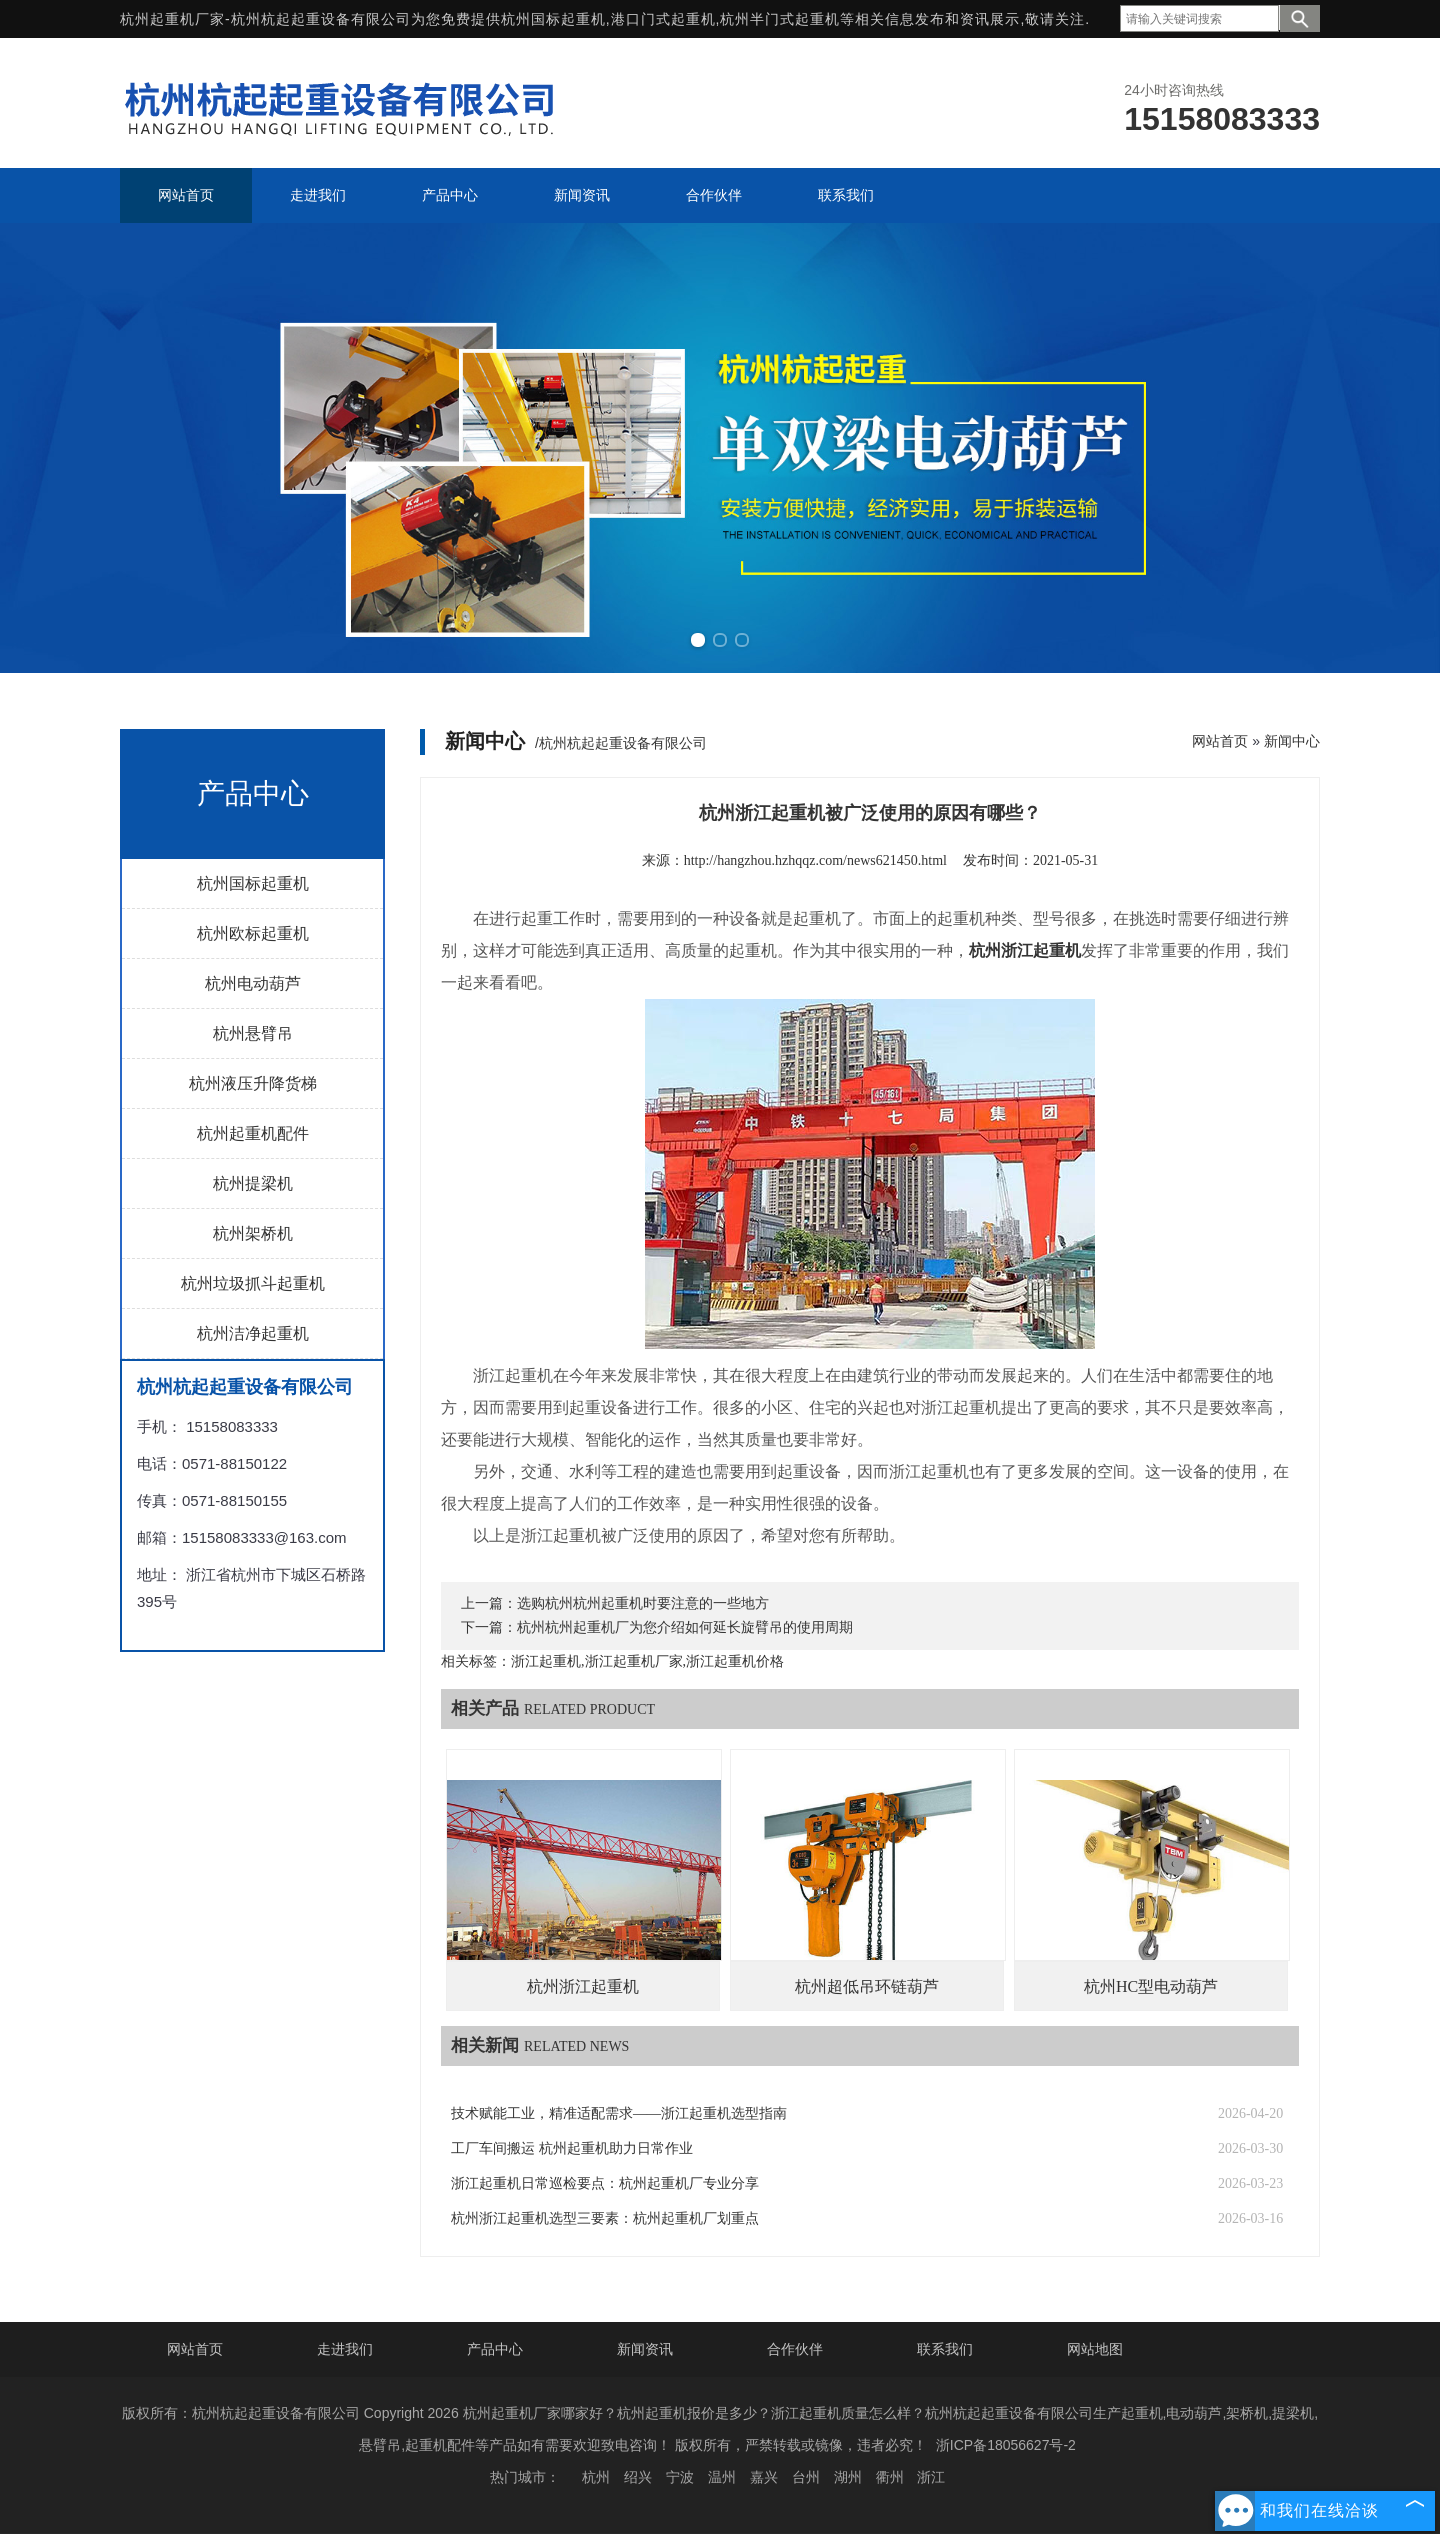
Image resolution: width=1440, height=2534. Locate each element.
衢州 (890, 2477)
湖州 (848, 2477)
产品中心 (495, 2349)
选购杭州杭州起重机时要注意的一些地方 (643, 1603)
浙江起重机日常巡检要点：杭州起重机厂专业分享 (605, 2183)
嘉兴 (764, 2477)
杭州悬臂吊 (253, 1033)
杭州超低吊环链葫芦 (867, 1986)
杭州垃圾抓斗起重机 (253, 1283)
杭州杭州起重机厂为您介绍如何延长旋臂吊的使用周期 (685, 1627)
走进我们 (345, 2349)
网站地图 (1095, 2349)
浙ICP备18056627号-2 (1006, 2445)
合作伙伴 (795, 2349)
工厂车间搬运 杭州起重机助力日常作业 (572, 2148)
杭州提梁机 (253, 1183)
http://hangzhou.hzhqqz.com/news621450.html (815, 860)
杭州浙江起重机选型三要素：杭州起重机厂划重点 (605, 2218)
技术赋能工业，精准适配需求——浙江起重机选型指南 (619, 2113)
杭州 (596, 2477)
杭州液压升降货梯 (253, 1083)
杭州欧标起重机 (253, 933)
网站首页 (1220, 741)
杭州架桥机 (253, 1233)
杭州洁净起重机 (253, 1333)
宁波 (680, 2477)
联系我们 (945, 2349)
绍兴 (638, 2477)
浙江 (931, 2477)
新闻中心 (1292, 741)
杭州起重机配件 (253, 1133)
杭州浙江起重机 (583, 1986)
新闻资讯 (645, 2349)
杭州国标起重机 (553, 19)
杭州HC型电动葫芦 (1151, 1986)
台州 (806, 2477)
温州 (722, 2477)
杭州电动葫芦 (253, 983)
